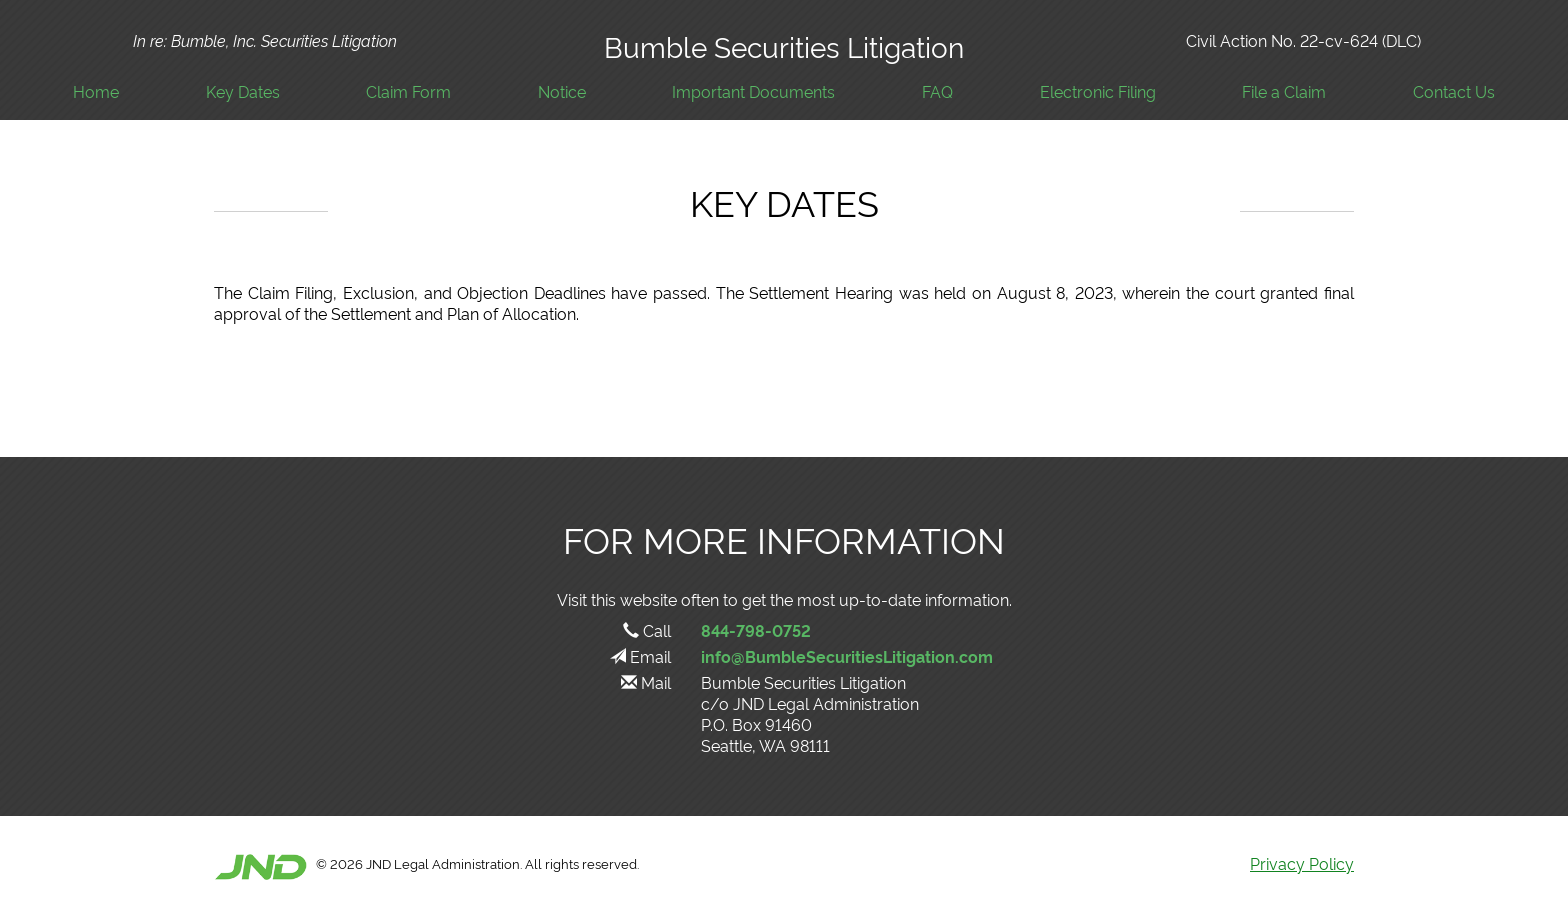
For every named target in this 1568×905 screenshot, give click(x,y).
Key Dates (243, 91)
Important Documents (753, 91)
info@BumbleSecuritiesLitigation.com (847, 656)
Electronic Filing (1098, 91)
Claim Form (408, 91)
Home (96, 91)
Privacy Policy (1302, 863)
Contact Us (1454, 91)
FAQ (937, 91)
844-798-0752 (756, 630)
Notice (562, 91)
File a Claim (1284, 91)
